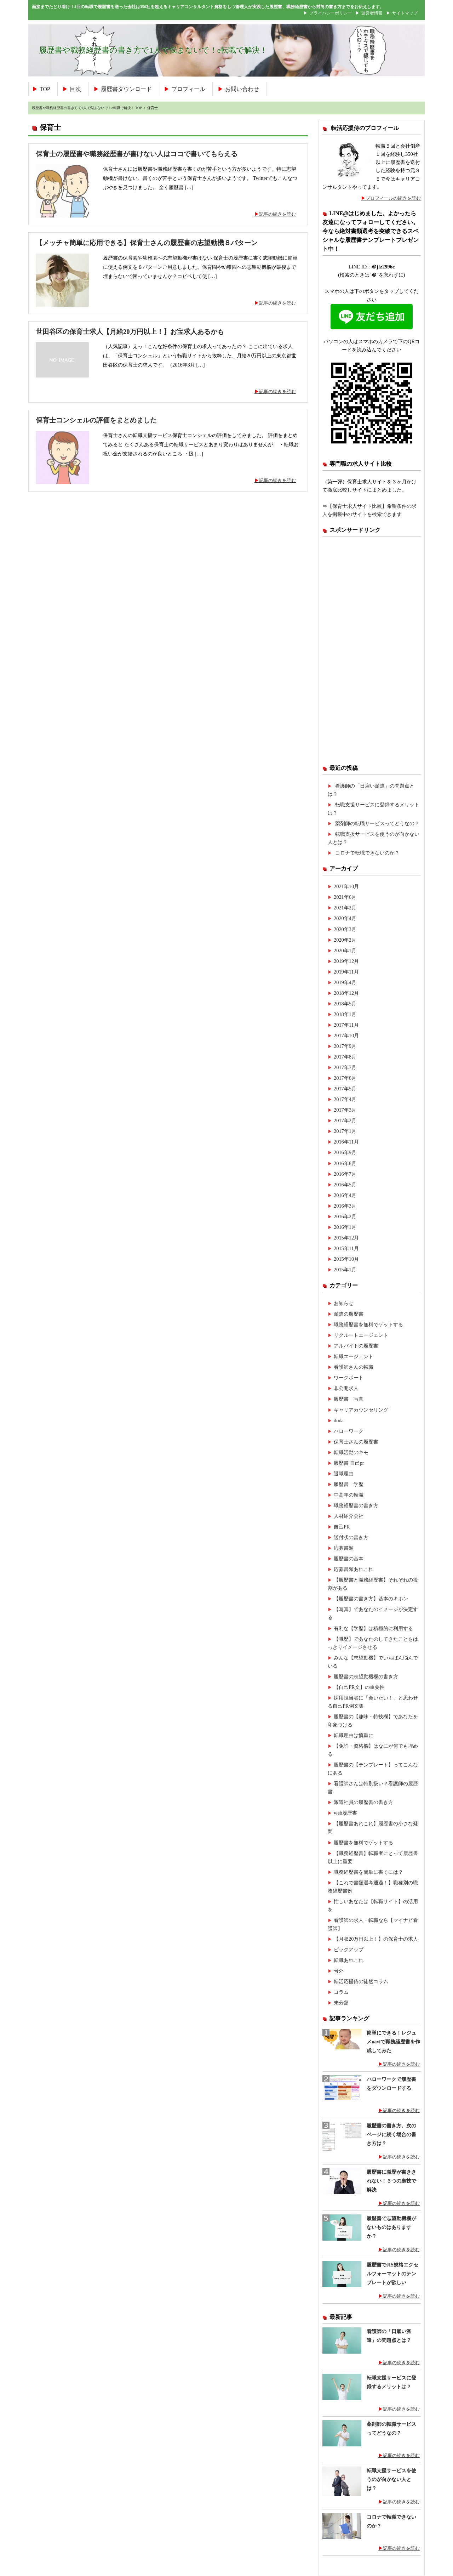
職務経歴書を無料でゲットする (368, 1324)
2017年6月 (345, 1078)
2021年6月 (345, 897)
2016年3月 (345, 1206)
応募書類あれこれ (353, 1569)
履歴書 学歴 (348, 1484)
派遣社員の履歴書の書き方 (363, 1802)
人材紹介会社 (348, 1516)
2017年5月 (345, 1088)
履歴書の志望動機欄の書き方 (366, 1676)
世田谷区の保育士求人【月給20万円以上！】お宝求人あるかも (130, 331)
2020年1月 (345, 950)
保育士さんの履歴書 (356, 1442)
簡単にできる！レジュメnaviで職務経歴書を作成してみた (393, 2041)
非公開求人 (346, 1388)
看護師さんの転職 (353, 1367)
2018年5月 (345, 1003)
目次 (75, 89)
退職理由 (344, 1473)
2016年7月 (345, 1174)
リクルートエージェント (361, 1335)
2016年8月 (345, 1163)
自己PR (342, 1527)
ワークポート (348, 1377)
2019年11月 (346, 972)
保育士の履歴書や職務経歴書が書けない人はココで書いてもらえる (136, 154)
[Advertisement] (371, 650)
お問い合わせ (242, 89)
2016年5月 (345, 1184)
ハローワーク (348, 1431)
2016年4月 (345, 1195)
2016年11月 (346, 1142)
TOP (45, 89)
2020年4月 (345, 918)
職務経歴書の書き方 (356, 1505)
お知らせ (344, 1303)
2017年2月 (345, 1120)
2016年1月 (345, 1227)
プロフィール (188, 89)
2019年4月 (345, 982)
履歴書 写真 (348, 1399)
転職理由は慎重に (353, 1735)
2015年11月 (346, 1248)
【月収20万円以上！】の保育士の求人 (376, 1939)
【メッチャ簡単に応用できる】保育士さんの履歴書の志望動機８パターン (147, 242)
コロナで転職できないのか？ (367, 853)
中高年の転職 (348, 1495)
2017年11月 (346, 1025)
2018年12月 (346, 993)
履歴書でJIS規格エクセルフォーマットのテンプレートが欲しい (392, 2273)
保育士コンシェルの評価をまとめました (96, 420)
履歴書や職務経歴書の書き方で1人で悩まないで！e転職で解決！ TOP (87, 108)
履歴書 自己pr (349, 1463)
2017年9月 (345, 1046)
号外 (339, 1971)
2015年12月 (346, 1238)
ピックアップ (348, 1949)
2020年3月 (345, 929)
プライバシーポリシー (330, 13)
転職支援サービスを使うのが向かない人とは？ (391, 2479)
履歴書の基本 (348, 1558)
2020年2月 (345, 940)
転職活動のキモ (351, 1452)
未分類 (341, 2002)
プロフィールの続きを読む (393, 198)
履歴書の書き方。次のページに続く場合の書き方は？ (391, 2134)
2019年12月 (346, 961)
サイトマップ (405, 13)
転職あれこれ (348, 1960)
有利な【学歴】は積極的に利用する (373, 1628)
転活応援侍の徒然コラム (361, 1981)
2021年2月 (345, 907)
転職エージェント (353, 1356)
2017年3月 (345, 1110)
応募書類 (344, 1548)
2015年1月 (345, 1269)
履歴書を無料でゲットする (363, 1842)
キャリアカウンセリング (361, 1410)
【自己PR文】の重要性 (359, 1687)
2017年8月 (345, 1057)
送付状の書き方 (351, 1537)
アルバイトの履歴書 (356, 1346)
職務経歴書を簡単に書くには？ (368, 1872)
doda (339, 1420)
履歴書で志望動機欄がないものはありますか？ (391, 2227)
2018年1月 (345, 1014)
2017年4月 (345, 1099)
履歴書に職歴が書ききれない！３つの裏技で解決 (391, 2180)
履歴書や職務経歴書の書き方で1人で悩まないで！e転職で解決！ (153, 50)
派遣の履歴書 (348, 1314)
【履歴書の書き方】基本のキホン (371, 1598)
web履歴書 (345, 1813)
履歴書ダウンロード (126, 89)
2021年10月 (346, 886)
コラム (341, 1992)
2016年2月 (345, 1216)
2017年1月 (345, 1131)
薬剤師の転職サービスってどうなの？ (377, 823)
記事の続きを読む (277, 214)
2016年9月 (345, 1152)
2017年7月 (345, 1067)
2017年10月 (346, 1035)
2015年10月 (346, 1259)
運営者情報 (372, 13)
